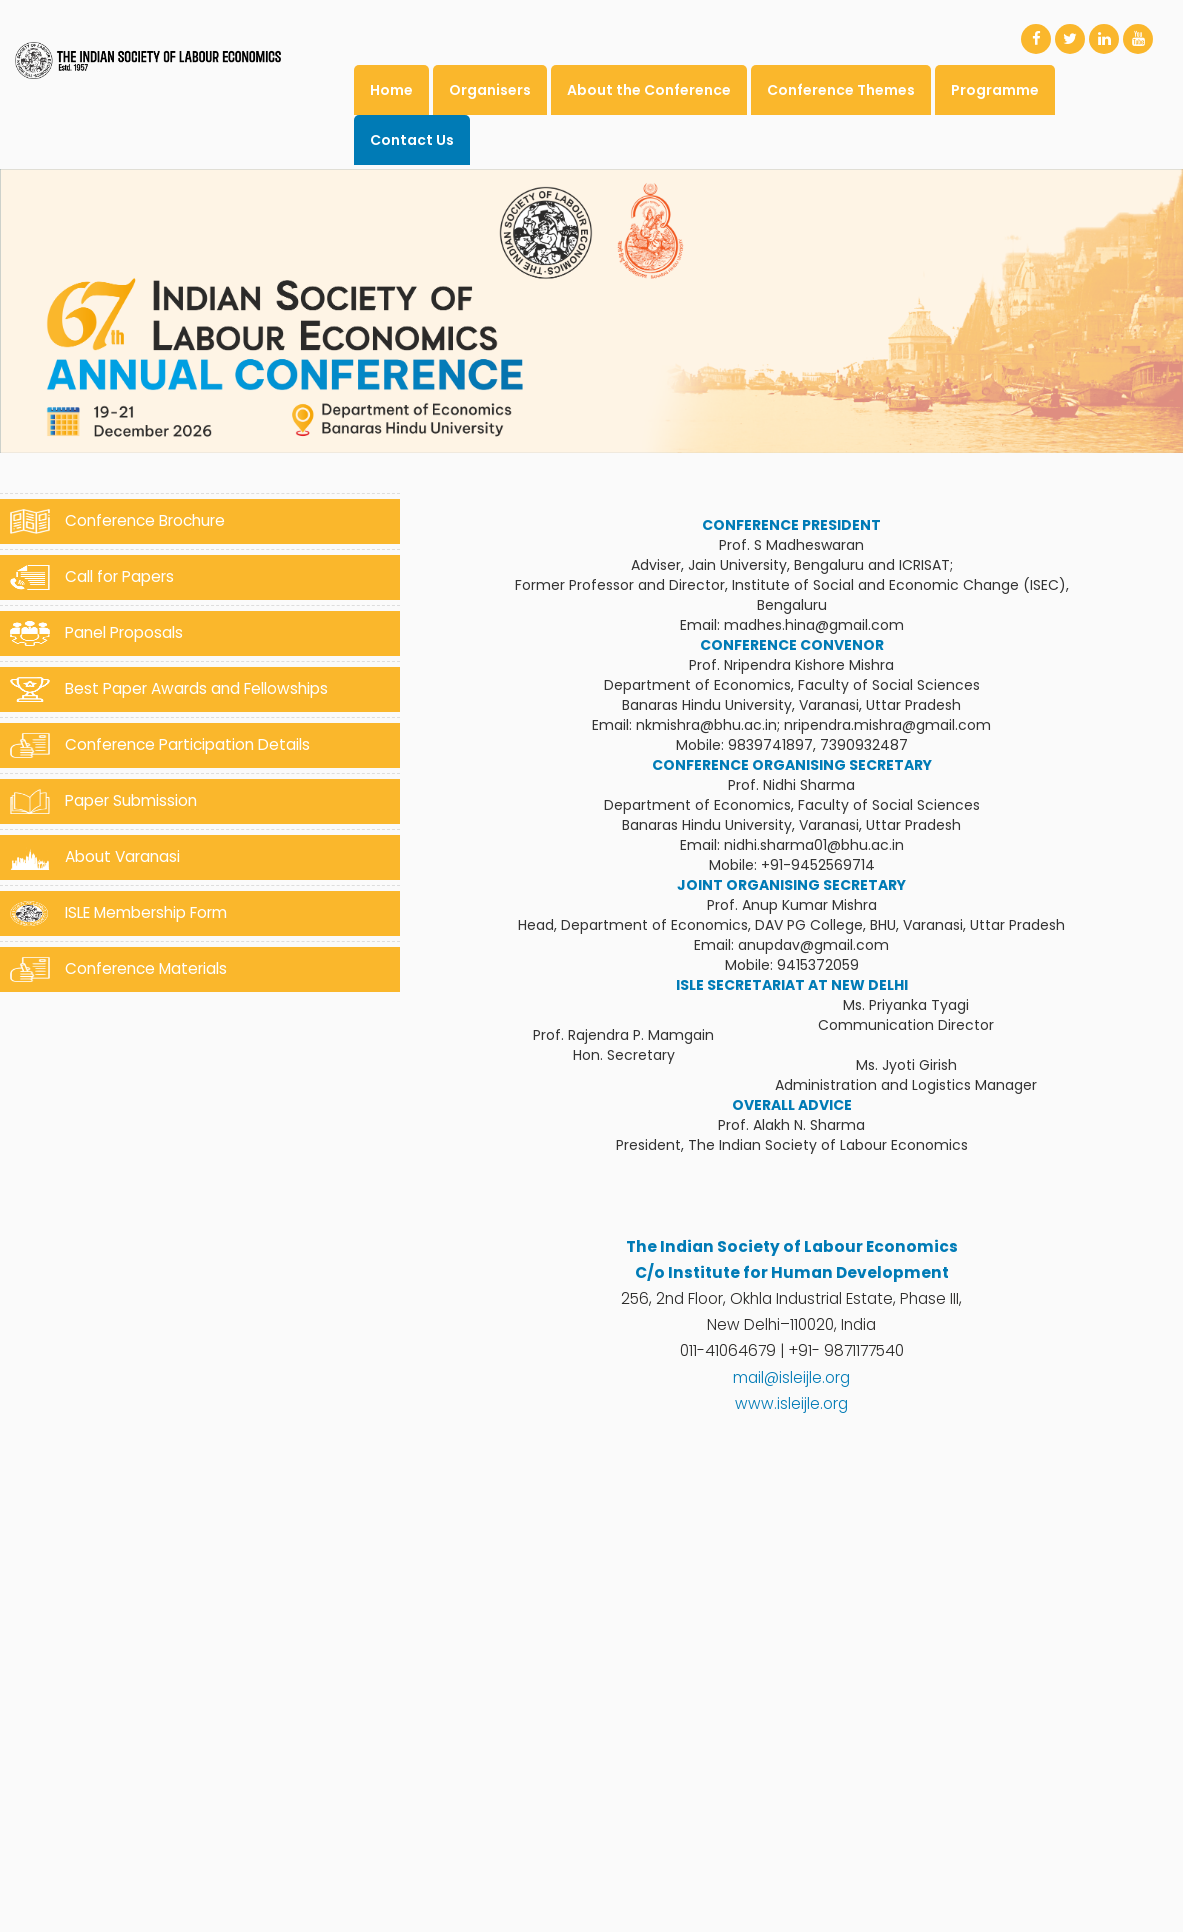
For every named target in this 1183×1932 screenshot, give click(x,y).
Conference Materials (118, 969)
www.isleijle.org (791, 1403)
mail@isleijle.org (791, 1377)
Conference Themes (841, 90)
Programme (995, 90)
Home (391, 90)
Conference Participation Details (160, 745)
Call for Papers (92, 577)
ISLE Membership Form (118, 913)
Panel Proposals (96, 633)
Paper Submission (103, 801)
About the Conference (649, 90)
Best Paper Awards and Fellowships (169, 689)
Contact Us (412, 140)
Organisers (490, 90)
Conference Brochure (117, 521)
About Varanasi (95, 857)
